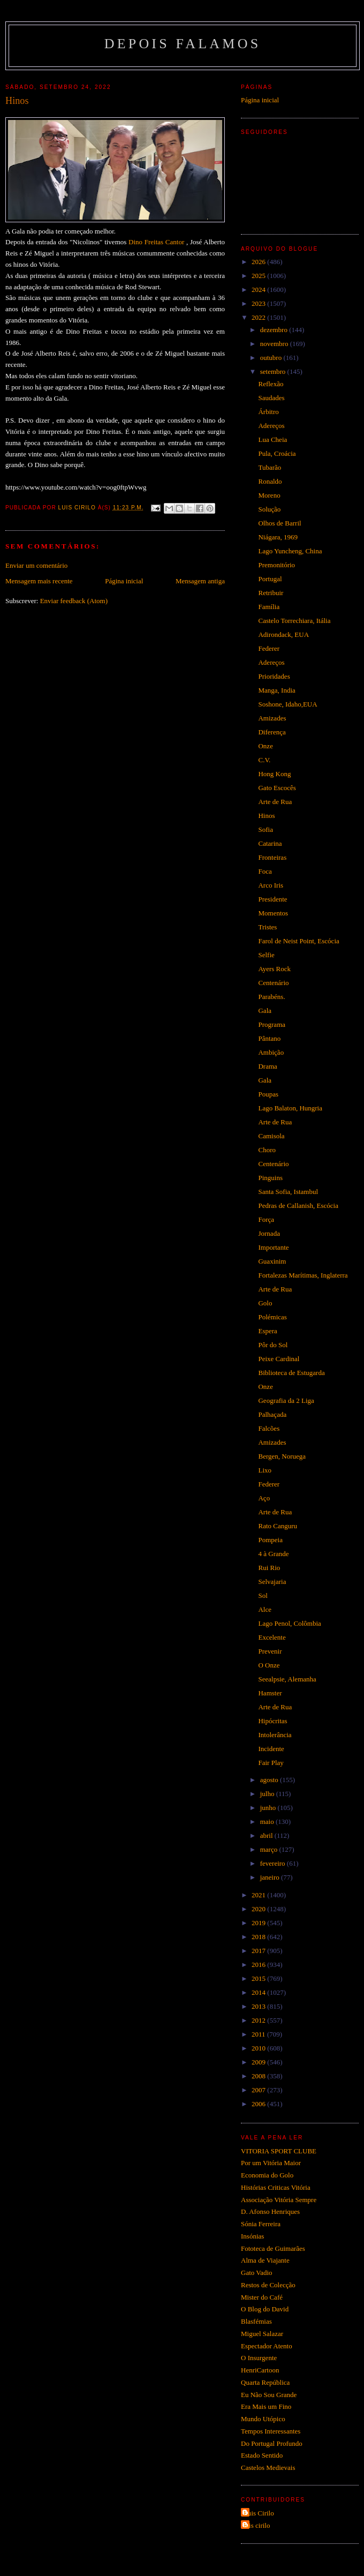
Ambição (271, 1052)
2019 (259, 1923)
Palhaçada (272, 1414)
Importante (273, 1247)
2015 (259, 1978)
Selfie (266, 955)
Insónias (252, 2236)
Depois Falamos (182, 43)
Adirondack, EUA (283, 634)
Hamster (270, 1693)
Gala (264, 1011)
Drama (267, 1066)
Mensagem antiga (200, 581)
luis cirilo (257, 2525)
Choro (267, 1150)
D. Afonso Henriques (270, 2211)
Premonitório (276, 565)
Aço (264, 1498)
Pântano (269, 1038)
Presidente (272, 899)
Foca (264, 871)
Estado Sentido (262, 2455)
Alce (264, 1609)
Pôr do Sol (272, 1345)
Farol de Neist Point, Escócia (298, 941)
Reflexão (270, 384)
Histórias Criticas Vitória (275, 2187)
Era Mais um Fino (266, 2406)
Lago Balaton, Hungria (290, 1108)
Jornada (268, 1233)
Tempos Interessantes (270, 2431)
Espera (267, 1331)
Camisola (271, 1136)
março (269, 1849)
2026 (259, 262)
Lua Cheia (272, 439)
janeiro (270, 1877)
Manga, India (276, 690)
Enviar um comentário (36, 565)
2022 (259, 317)
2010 (259, 2048)
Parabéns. (271, 997)
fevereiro (273, 1863)
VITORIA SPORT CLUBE (278, 2151)
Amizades (272, 718)
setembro (273, 371)
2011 (259, 2034)
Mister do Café (262, 2297)
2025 (259, 276)
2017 (259, 1951)
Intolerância (274, 1735)
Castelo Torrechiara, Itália (294, 621)
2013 (259, 2006)
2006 (259, 2104)
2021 (259, 1895)
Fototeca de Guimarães (273, 2248)
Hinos (266, 816)
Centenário (273, 983)
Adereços (271, 426)
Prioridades (274, 676)
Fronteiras (272, 857)
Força (266, 1219)
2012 (259, 2020)
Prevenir (270, 1651)
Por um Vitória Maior (271, 2163)
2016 (259, 1965)
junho (269, 1808)
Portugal (270, 579)
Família (268, 607)
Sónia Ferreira (260, 2224)
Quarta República (265, 2382)
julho (268, 1794)
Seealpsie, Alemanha (287, 1679)
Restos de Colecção (268, 2285)
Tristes (267, 927)
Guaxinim (272, 1261)
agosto (270, 1780)
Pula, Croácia (276, 453)
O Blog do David (265, 2309)
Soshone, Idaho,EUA (287, 704)
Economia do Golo (267, 2175)
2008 (259, 2076)
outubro (272, 358)
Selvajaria (272, 1582)
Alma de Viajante (265, 2260)
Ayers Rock (274, 969)
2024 (259, 290)
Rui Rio (269, 1568)
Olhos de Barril (279, 523)
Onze (265, 746)
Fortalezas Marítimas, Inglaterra (302, 1275)
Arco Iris (270, 885)
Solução (269, 509)
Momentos (273, 913)
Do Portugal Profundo (271, 2443)
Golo (265, 1303)
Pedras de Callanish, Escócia (298, 1205)
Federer (268, 648)
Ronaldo (270, 481)
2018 (259, 1937)
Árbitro (268, 412)
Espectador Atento (266, 2346)
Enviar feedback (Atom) (74, 601)
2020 (259, 1909)
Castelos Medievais (268, 2468)
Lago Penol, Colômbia (289, 1623)
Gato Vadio (256, 2273)
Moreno (269, 495)
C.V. (264, 760)
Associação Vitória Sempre (278, 2200)
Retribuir (270, 593)
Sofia (265, 829)
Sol (262, 1595)
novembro (275, 344)
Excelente (271, 1637)
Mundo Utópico (263, 2419)
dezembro (275, 330)
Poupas (268, 1094)
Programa (271, 1024)
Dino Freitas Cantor (156, 242)
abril (267, 1835)
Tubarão (269, 467)
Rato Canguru (277, 1526)
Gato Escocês (276, 788)
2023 (259, 303)
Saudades (271, 398)
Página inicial (124, 581)
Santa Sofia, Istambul (288, 1192)
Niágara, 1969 (278, 537)
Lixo (264, 1470)
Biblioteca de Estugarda (291, 1373)
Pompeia (270, 1540)
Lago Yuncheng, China (290, 551)
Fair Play (270, 1763)
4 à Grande (273, 1554)
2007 (259, 2090)
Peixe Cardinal (278, 1359)
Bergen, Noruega (282, 1456)
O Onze (268, 1665)
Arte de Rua (275, 802)
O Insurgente (259, 2358)
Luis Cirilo (259, 2513)
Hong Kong (274, 774)
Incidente (271, 1749)
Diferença (271, 732)
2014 (259, 1992)
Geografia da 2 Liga (286, 1400)
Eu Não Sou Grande (269, 2395)
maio (268, 1822)
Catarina (270, 843)
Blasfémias (256, 2321)
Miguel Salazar (262, 2334)
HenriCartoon (260, 2370)
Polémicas (272, 1317)
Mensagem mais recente (39, 581)
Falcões (268, 1428)
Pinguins (270, 1178)
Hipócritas (272, 1721)
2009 (259, 2062)
